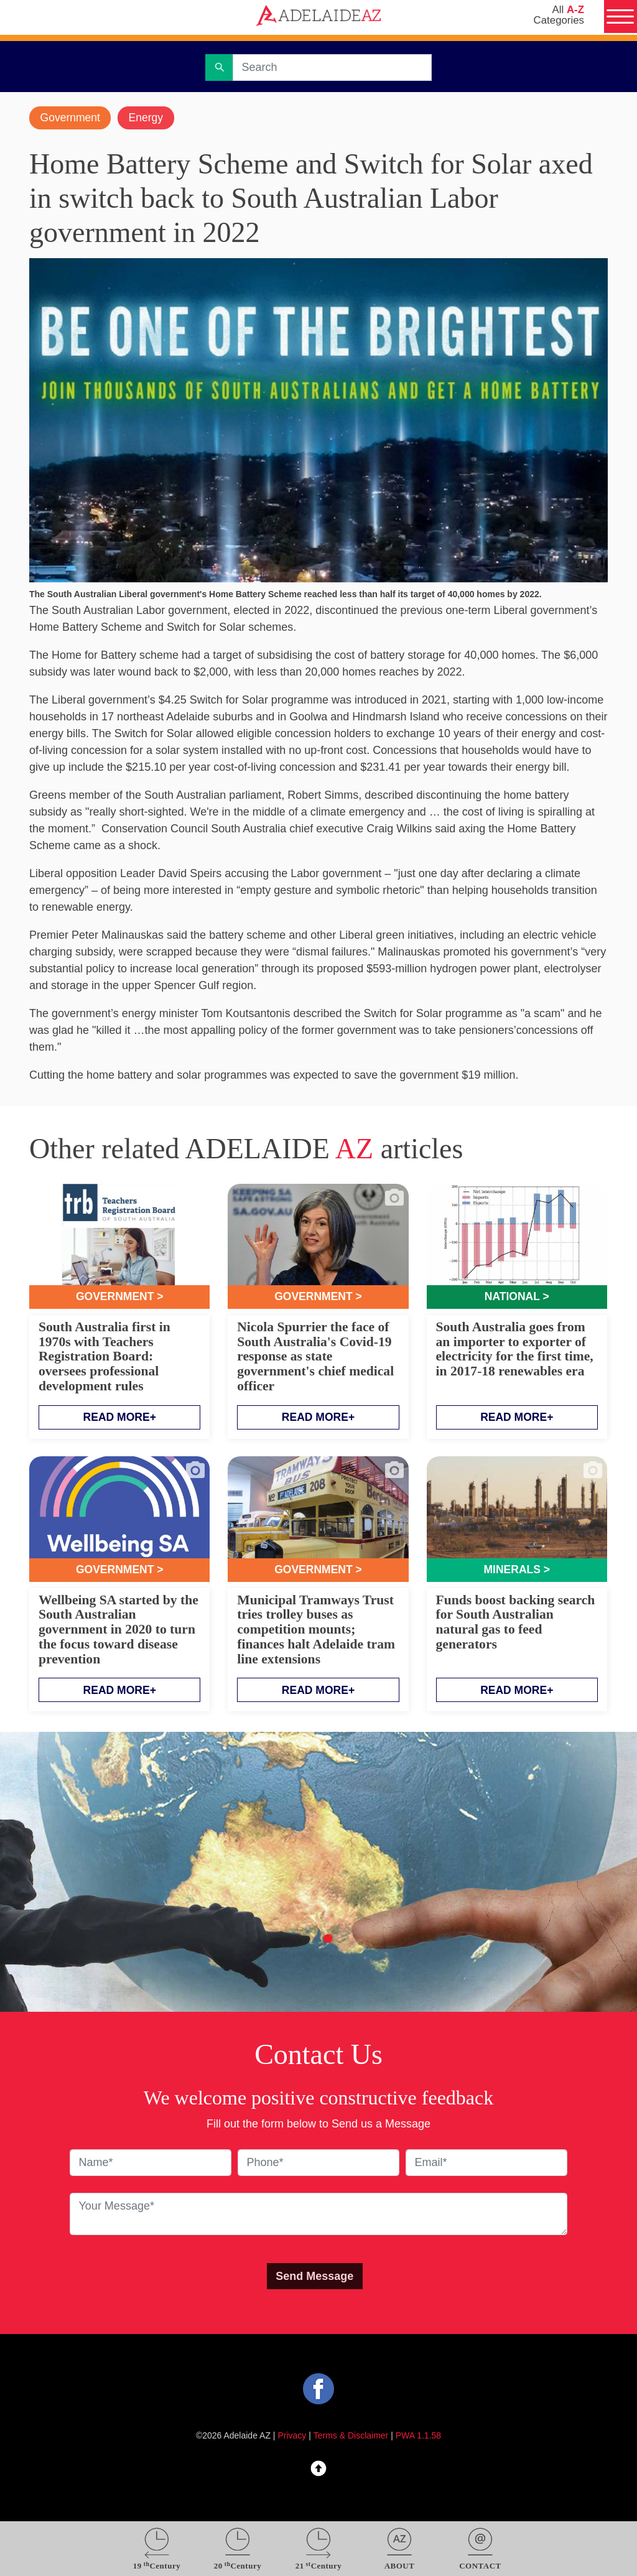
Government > (120, 1297)
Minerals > (517, 1571)
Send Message (314, 2277)
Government (71, 117)
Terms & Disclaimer (351, 2437)
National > (516, 1297)
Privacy (292, 2437)
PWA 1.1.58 (418, 2437)
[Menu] (619, 17)
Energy (149, 117)
